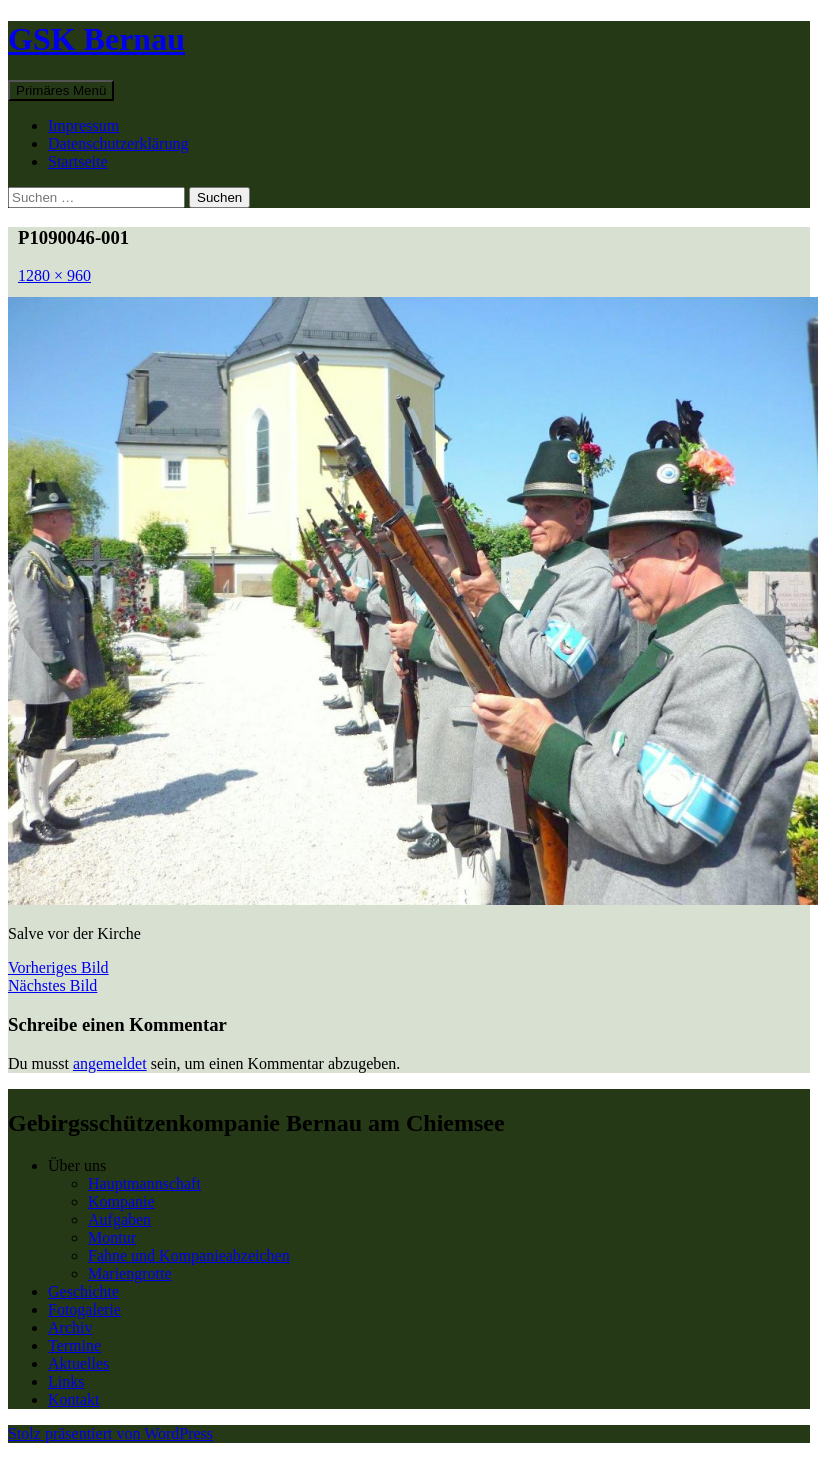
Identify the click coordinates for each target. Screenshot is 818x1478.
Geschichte (83, 1291)
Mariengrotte (130, 1273)
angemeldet (110, 1063)
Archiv (70, 1327)
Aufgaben (119, 1219)
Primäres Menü (61, 90)
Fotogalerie (84, 1309)
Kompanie (121, 1201)
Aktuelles (78, 1363)
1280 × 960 (54, 275)
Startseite (78, 161)
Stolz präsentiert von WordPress (110, 1433)
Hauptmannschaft (144, 1183)
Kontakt (74, 1399)
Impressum (83, 125)
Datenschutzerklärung (118, 143)
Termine (74, 1345)
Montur (112, 1237)
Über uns (77, 1165)
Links (66, 1381)
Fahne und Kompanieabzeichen (189, 1255)
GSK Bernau (96, 39)
